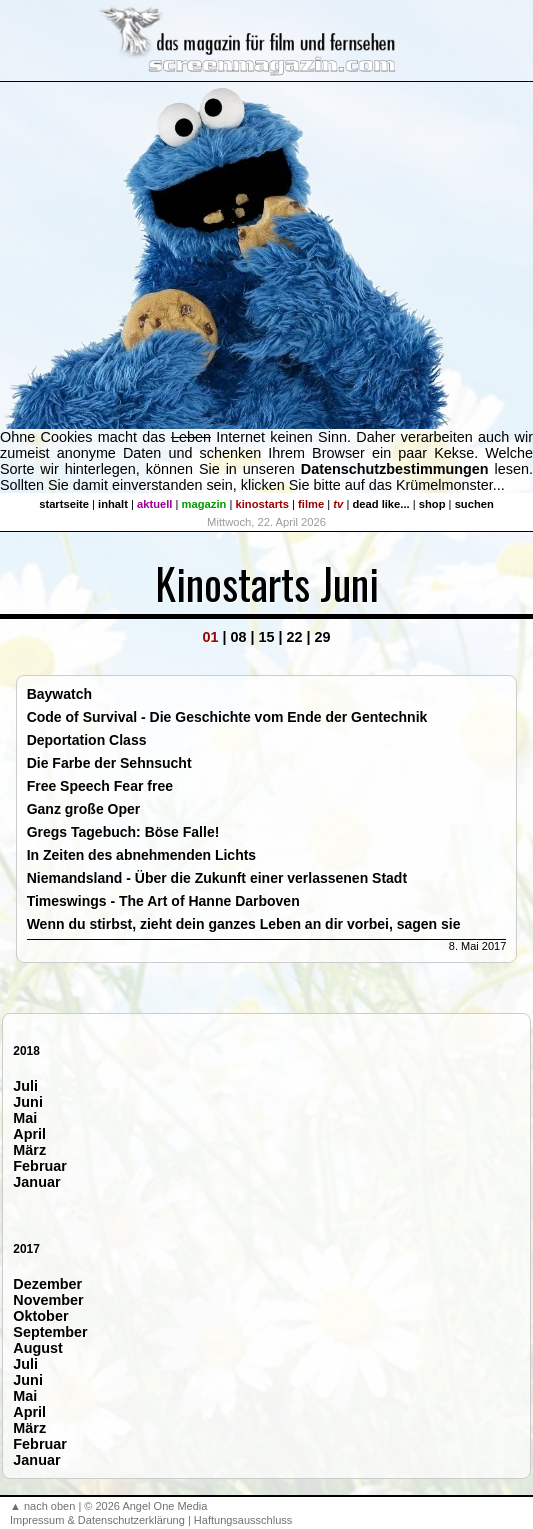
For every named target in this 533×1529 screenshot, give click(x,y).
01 (210, 637)
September (50, 1332)
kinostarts (262, 504)
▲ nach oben (42, 1506)
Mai (25, 1118)
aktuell (154, 504)
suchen (474, 504)
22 (295, 637)
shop (432, 504)
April (29, 1134)
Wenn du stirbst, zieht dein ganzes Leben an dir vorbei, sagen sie (244, 924)
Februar (40, 1166)
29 (323, 637)
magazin (204, 504)
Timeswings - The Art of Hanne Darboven (163, 901)
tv (338, 504)
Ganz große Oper (84, 809)
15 (266, 637)
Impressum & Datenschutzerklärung (97, 1520)
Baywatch (59, 694)
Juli (25, 1086)
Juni (28, 1102)
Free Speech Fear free (100, 786)
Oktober (40, 1316)
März (29, 1150)
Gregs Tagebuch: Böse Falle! (123, 832)
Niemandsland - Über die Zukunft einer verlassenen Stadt (217, 878)
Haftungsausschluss (243, 1520)
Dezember (47, 1284)
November (48, 1300)
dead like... (380, 504)
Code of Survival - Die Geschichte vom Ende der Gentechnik (227, 717)
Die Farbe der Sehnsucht (109, 763)
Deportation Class (87, 740)
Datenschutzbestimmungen (395, 469)
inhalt (113, 504)
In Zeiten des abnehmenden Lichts (141, 855)
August (38, 1348)
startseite (64, 504)
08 (238, 637)
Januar (36, 1182)
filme (311, 504)
